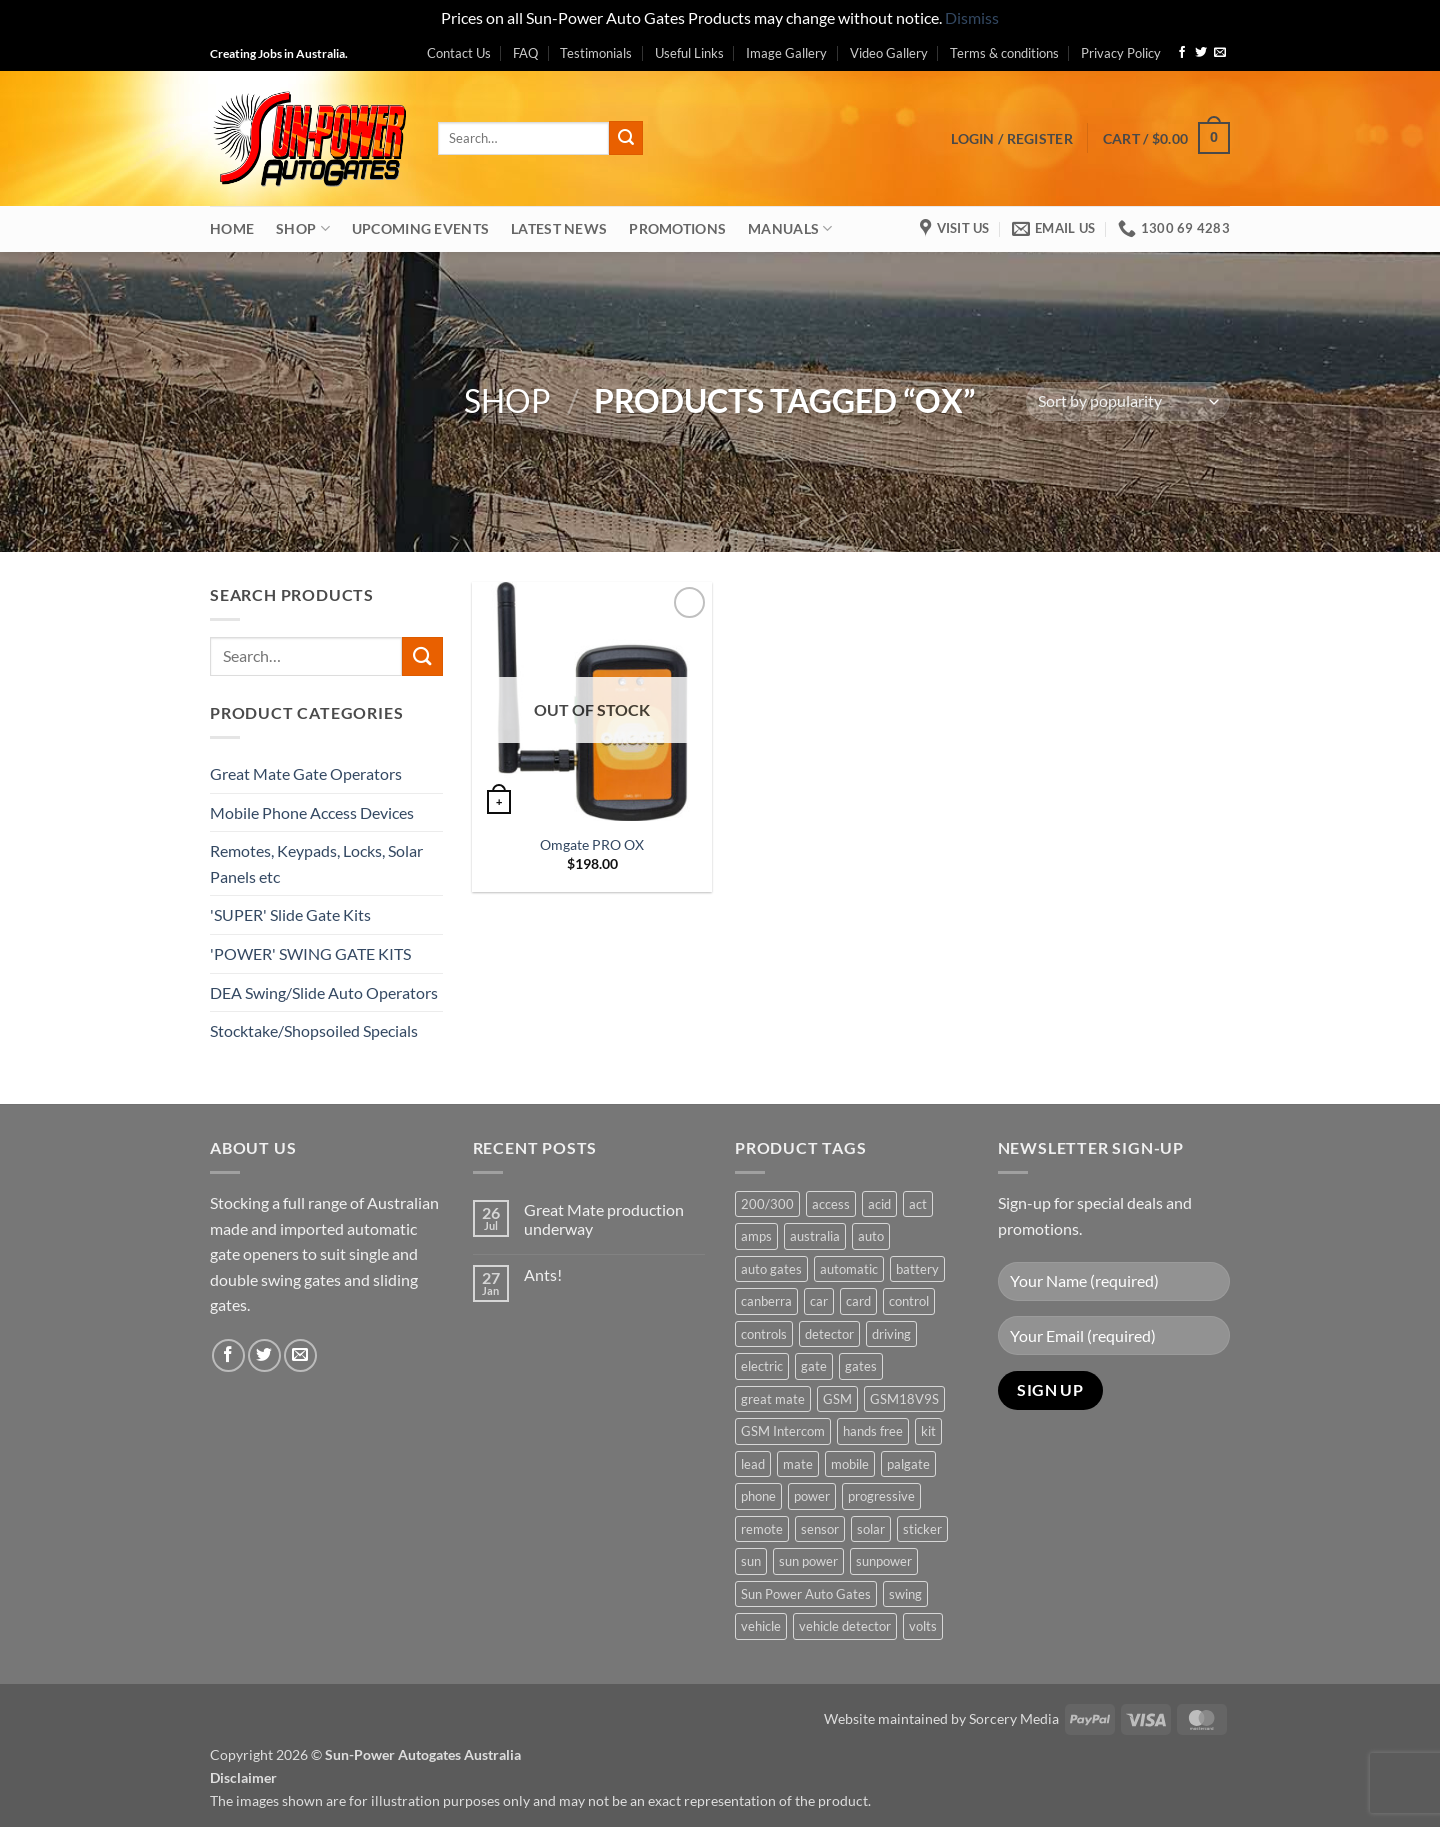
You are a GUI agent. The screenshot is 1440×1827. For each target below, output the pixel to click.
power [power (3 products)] (812, 1496)
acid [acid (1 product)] (879, 1204)
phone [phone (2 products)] (758, 1496)
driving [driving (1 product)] (891, 1334)
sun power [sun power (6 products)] (808, 1561)
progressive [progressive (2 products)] (881, 1496)
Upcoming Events (420, 228)
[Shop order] (1128, 401)
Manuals (790, 228)
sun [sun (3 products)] (751, 1561)
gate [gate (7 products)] (814, 1366)
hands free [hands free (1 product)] (873, 1431)
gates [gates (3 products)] (861, 1366)
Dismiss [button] (972, 17)
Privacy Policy (1121, 53)
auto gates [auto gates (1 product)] (771, 1269)
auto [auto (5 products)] (871, 1236)
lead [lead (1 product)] (753, 1464)
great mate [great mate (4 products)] (773, 1399)
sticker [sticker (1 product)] (922, 1529)
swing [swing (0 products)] (905, 1594)
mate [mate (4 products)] (798, 1464)
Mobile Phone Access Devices (312, 812)
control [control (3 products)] (909, 1301)
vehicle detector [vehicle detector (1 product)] (845, 1626)
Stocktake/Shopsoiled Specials (314, 1030)
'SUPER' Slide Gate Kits (290, 914)
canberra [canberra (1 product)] (766, 1301)
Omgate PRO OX (592, 844)
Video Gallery (889, 53)
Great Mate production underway (604, 1219)
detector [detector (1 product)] (829, 1334)
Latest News (559, 228)
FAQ (525, 53)
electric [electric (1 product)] (762, 1366)
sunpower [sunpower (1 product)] (884, 1561)
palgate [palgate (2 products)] (908, 1464)
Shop (303, 228)
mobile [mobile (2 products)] (850, 1464)
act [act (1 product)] (918, 1204)
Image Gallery (786, 53)
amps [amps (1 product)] (756, 1236)
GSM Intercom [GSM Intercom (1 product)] (783, 1431)
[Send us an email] (1220, 53)
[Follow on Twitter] (1201, 53)
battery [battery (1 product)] (917, 1269)
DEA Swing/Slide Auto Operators (324, 992)
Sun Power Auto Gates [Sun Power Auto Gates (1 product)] (806, 1594)
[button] (1012, 138)
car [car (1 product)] (819, 1301)
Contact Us (459, 53)
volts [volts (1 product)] (923, 1626)
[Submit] (626, 138)
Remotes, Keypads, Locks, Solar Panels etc (316, 863)
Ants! (543, 1274)
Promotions (677, 228)
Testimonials (596, 53)
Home (232, 228)
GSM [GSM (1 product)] (837, 1399)
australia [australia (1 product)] (815, 1236)
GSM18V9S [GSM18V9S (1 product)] (904, 1399)
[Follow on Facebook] (1182, 53)
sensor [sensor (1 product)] (820, 1529)
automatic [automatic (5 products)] (849, 1269)
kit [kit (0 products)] (928, 1431)
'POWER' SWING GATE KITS (310, 953)
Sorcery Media (1014, 1718)
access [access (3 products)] (831, 1204)
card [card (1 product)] (858, 1301)
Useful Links (689, 53)
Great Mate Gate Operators (306, 773)
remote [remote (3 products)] (762, 1529)
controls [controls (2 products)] (764, 1334)
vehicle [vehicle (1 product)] (761, 1626)
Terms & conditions (1004, 53)
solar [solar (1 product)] (871, 1529)
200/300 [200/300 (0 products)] (767, 1204)
